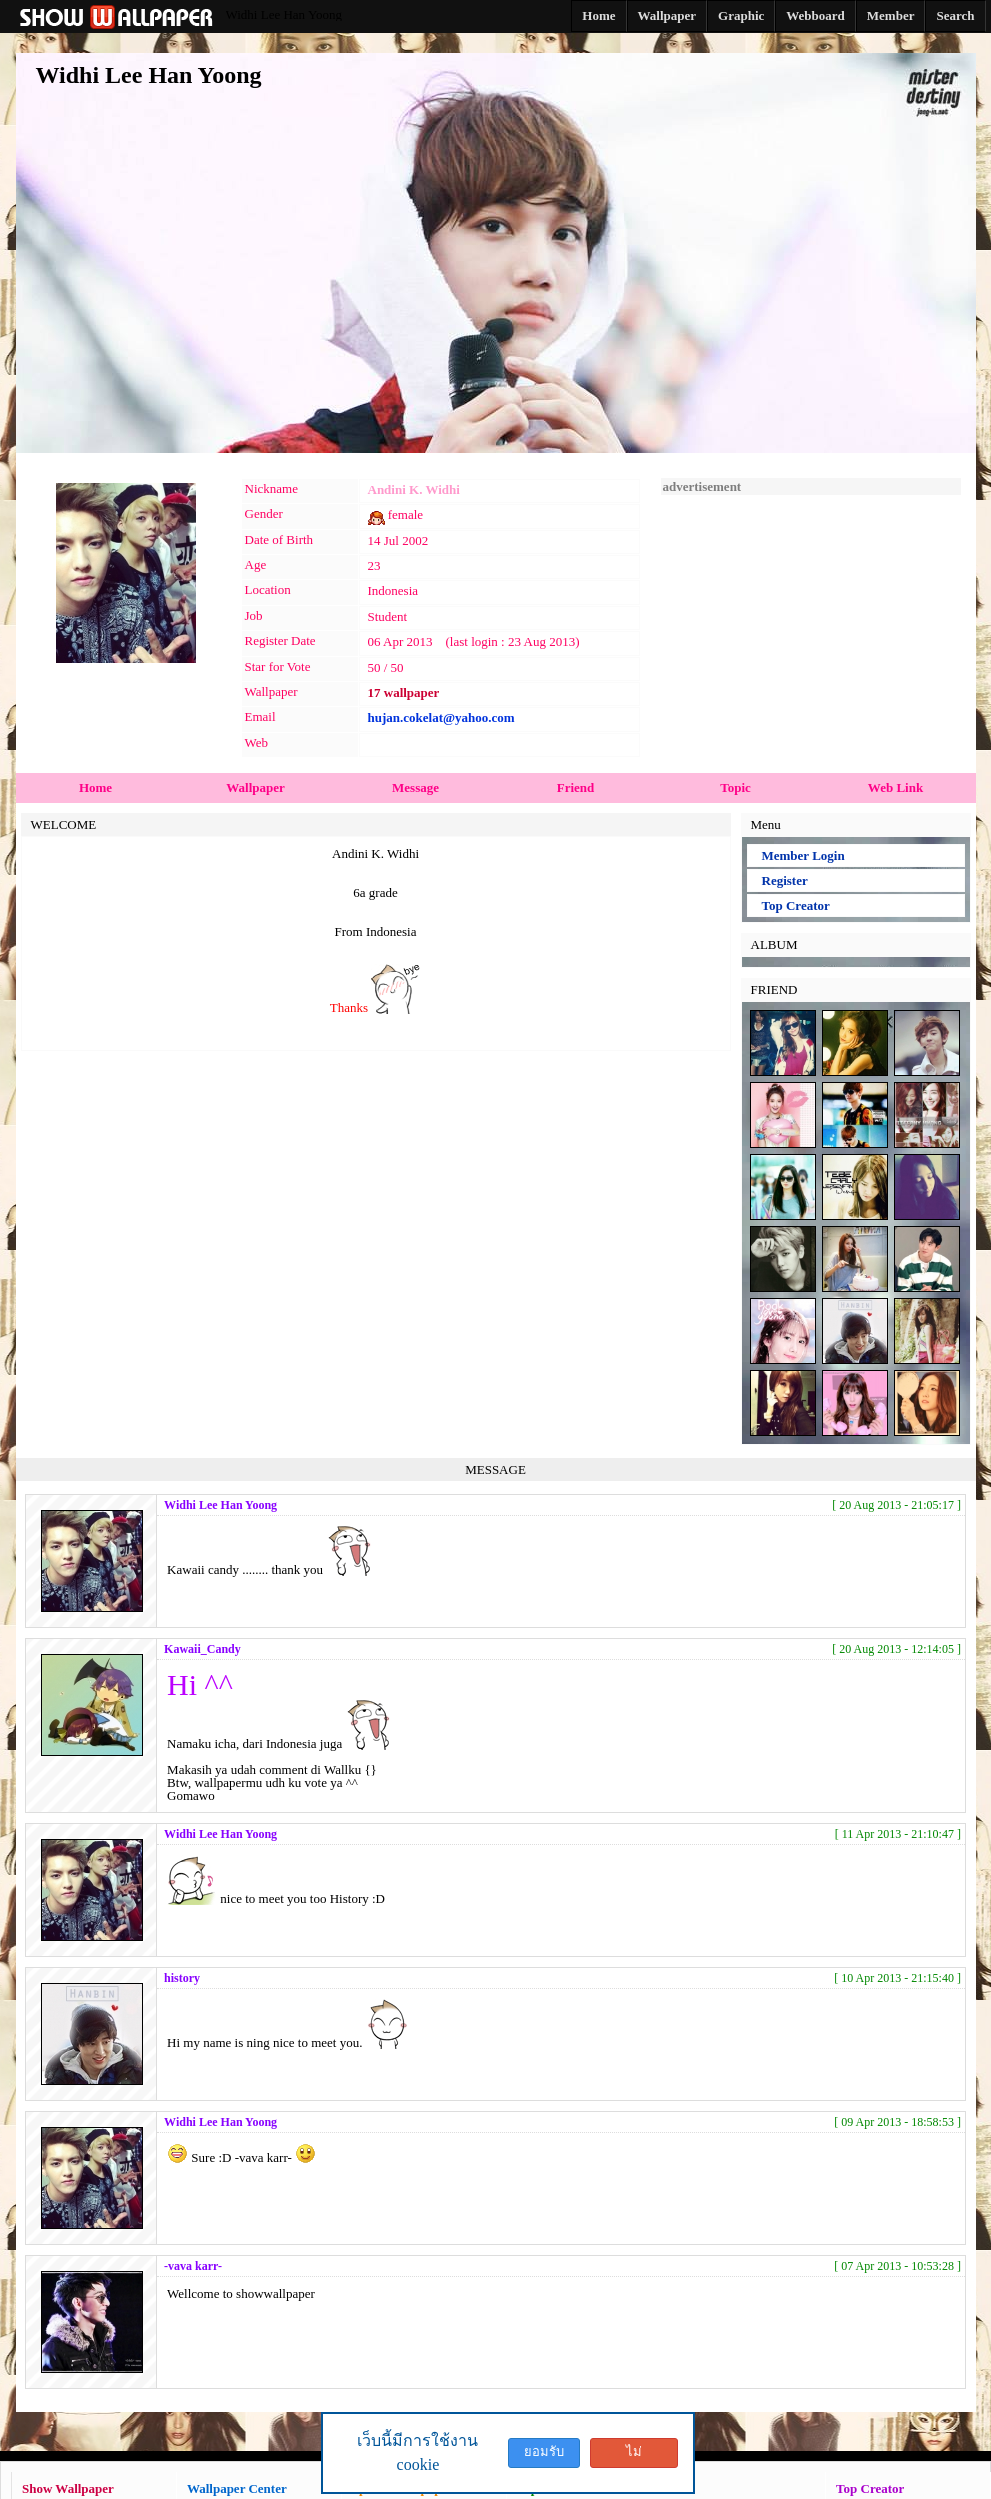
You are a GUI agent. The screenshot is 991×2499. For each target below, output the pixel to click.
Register (785, 880)
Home (95, 787)
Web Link (895, 787)
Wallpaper (255, 787)
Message (415, 787)
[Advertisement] (811, 620)
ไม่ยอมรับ (634, 2456)
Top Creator (796, 905)
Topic (735, 787)
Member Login (803, 855)
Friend (576, 787)
